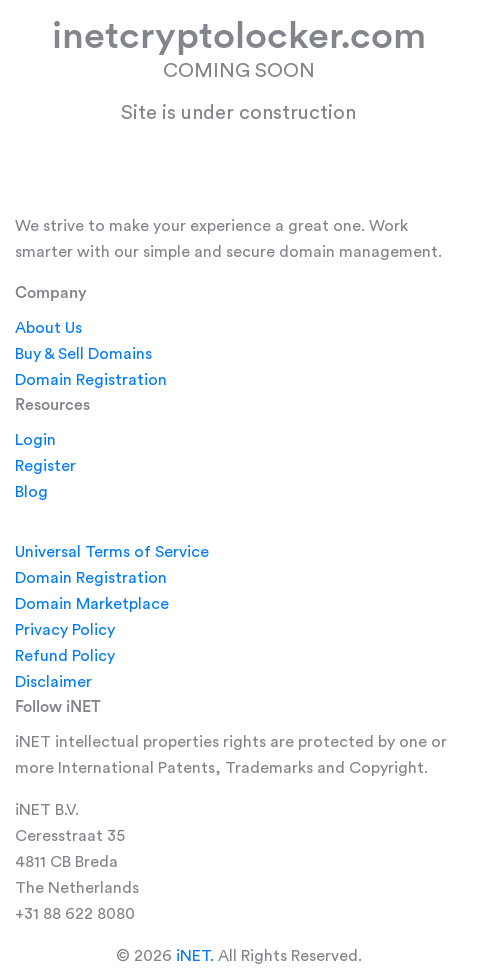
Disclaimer (53, 682)
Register (45, 466)
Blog (31, 492)
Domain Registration (91, 380)
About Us (48, 328)
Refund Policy (65, 656)
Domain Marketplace (92, 604)
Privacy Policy (65, 630)
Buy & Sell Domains (83, 354)
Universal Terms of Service (112, 552)
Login (35, 440)
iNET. (195, 956)
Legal (35, 517)
